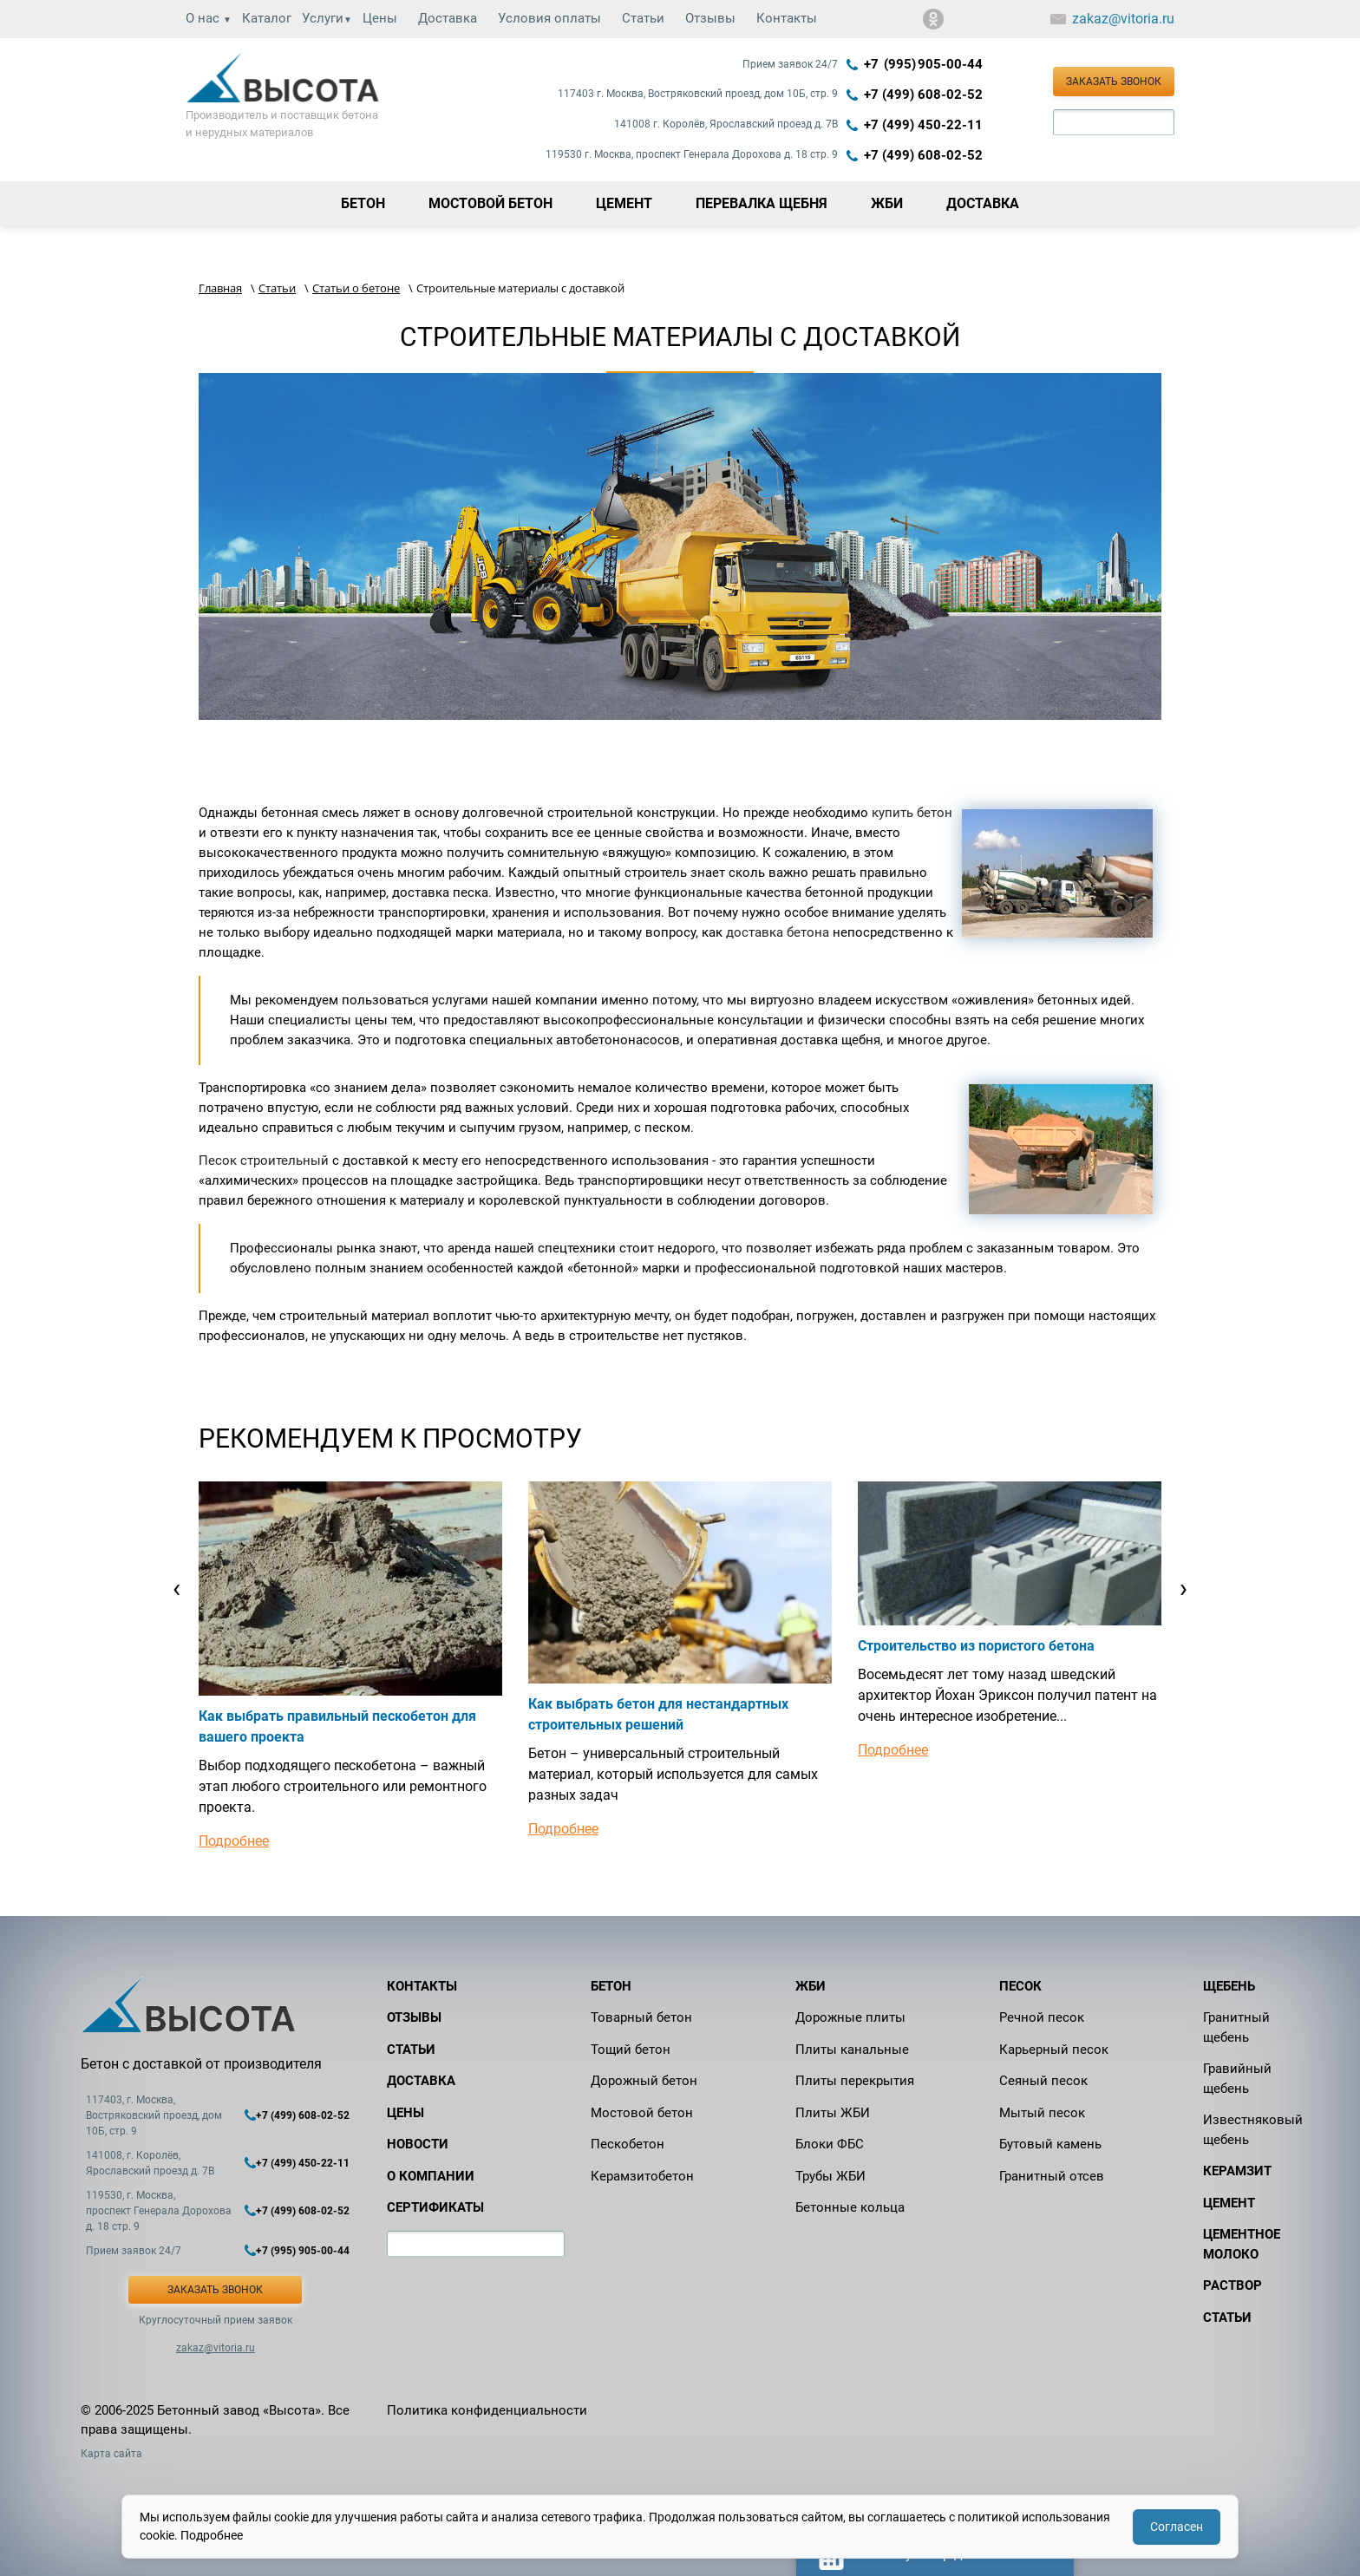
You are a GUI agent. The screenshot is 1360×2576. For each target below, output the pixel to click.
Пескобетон (627, 2144)
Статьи (643, 18)
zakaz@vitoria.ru (1123, 18)
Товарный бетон (641, 2017)
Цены (380, 18)
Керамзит (1237, 2171)
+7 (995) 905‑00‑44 (923, 64)
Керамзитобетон (642, 2176)
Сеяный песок (1043, 2081)
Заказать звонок (1113, 81)
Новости (417, 2144)
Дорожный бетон (644, 2081)
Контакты (786, 18)
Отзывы (710, 18)
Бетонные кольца (850, 2207)
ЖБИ (810, 1986)
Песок (1020, 1986)
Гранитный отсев (1051, 2176)
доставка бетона (777, 932)
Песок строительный (264, 1160)
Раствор (1232, 2285)
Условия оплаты (549, 18)
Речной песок (1041, 2017)
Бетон (611, 1986)
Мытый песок (1042, 2113)
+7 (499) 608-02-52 (923, 94)
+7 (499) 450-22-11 (923, 125)
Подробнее (234, 1841)
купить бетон (912, 813)
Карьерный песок (1053, 2049)
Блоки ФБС (829, 2144)
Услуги (327, 18)
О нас (209, 18)
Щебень (1229, 1986)
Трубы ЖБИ (830, 2176)
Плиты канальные (852, 2049)
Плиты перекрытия (854, 2081)
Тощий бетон (630, 2049)
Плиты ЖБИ (832, 2113)
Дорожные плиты (850, 2017)
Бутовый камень (1050, 2144)
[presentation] (176, 1587)
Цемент (1229, 2203)
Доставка (447, 18)
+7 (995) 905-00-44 (303, 2251)
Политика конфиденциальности (487, 2410)
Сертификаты (435, 2207)
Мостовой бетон (642, 2113)
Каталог (266, 18)
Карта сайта (111, 2454)
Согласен (1176, 2527)
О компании (430, 2176)
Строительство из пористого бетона (976, 1646)
